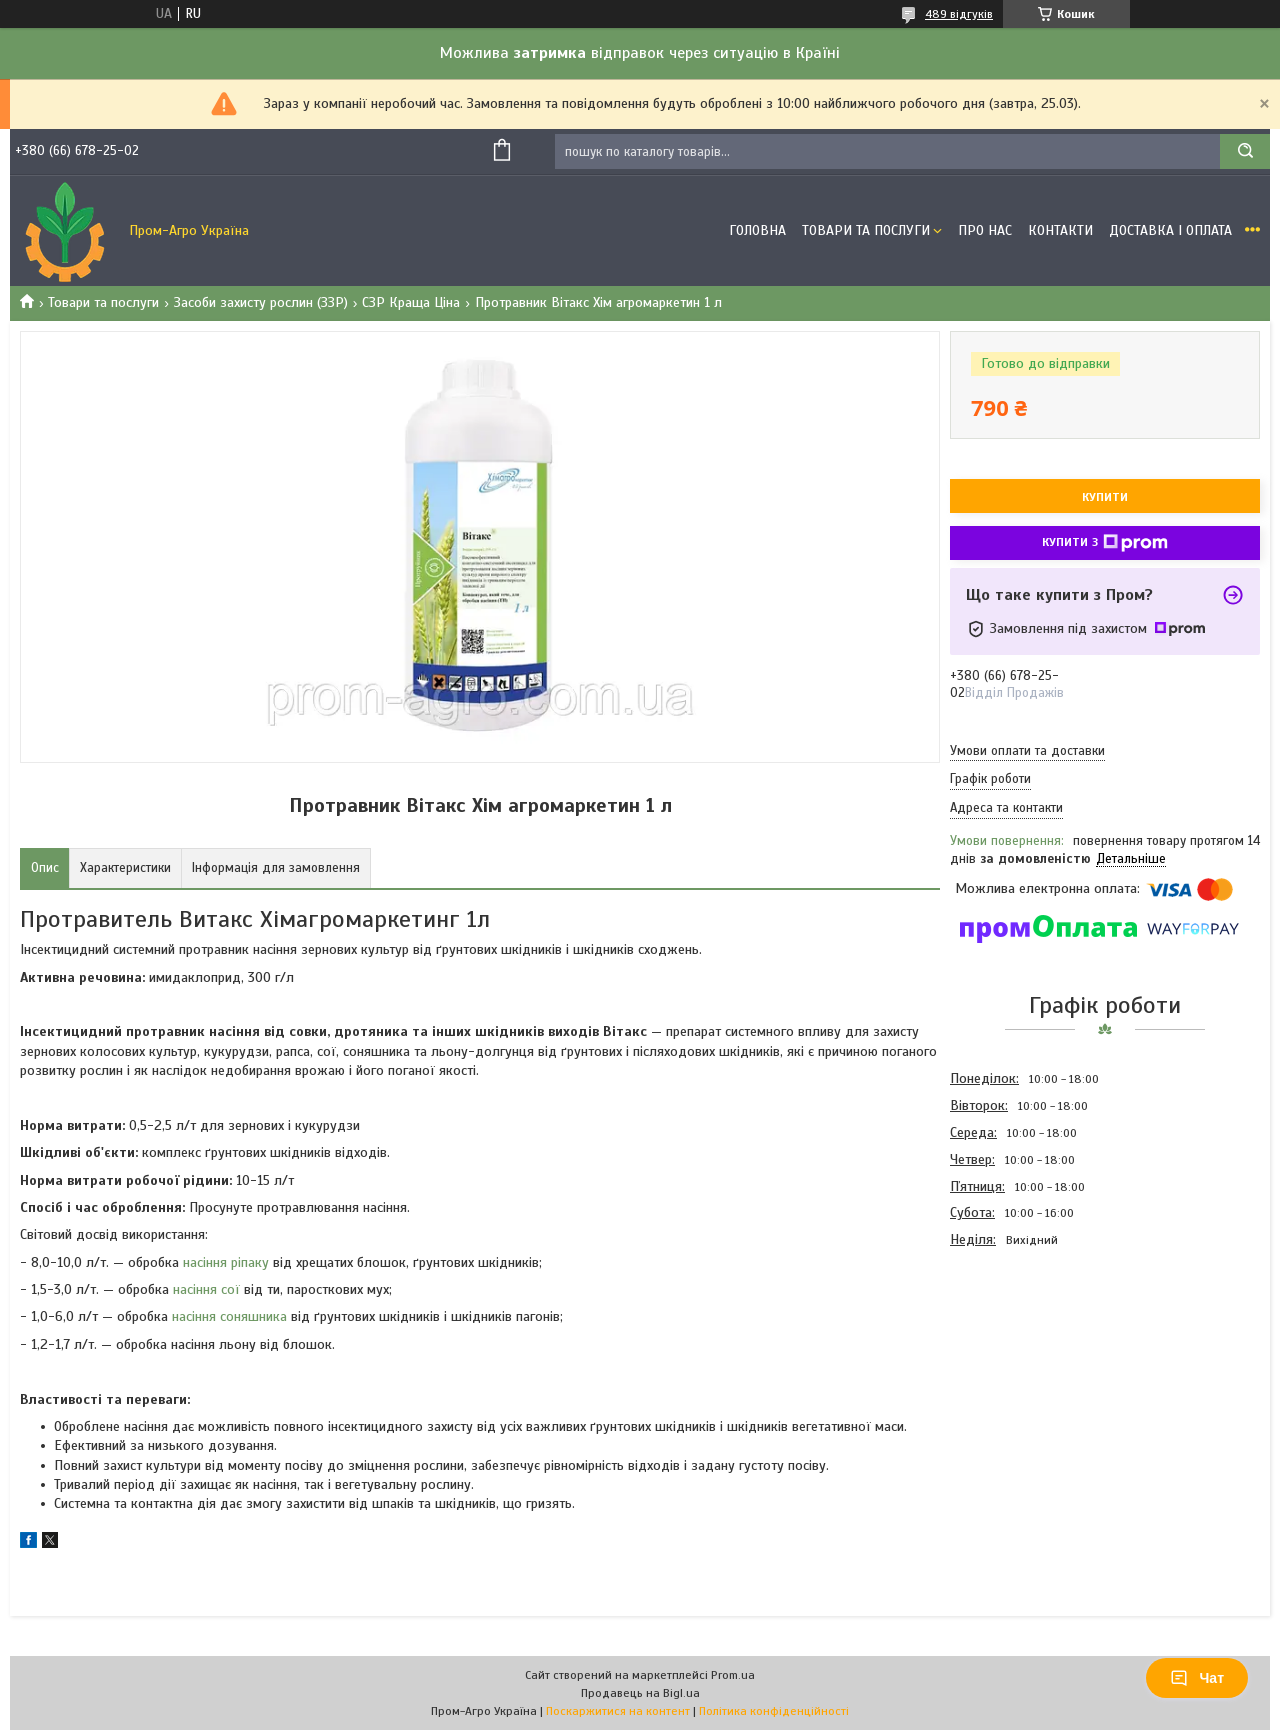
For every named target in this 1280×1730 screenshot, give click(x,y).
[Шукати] (1245, 151)
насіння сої (206, 1289)
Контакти (1060, 230)
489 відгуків (959, 14)
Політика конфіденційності (774, 1711)
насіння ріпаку (226, 1262)
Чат (1197, 1678)
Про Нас (985, 230)
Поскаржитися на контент (618, 1711)
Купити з (1105, 543)
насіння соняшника (229, 1316)
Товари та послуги (103, 302)
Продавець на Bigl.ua (640, 1693)
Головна (757, 230)
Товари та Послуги (866, 230)
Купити (1105, 497)
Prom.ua (733, 1675)
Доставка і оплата (1170, 230)
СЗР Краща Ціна (411, 302)
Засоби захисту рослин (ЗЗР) (261, 302)
